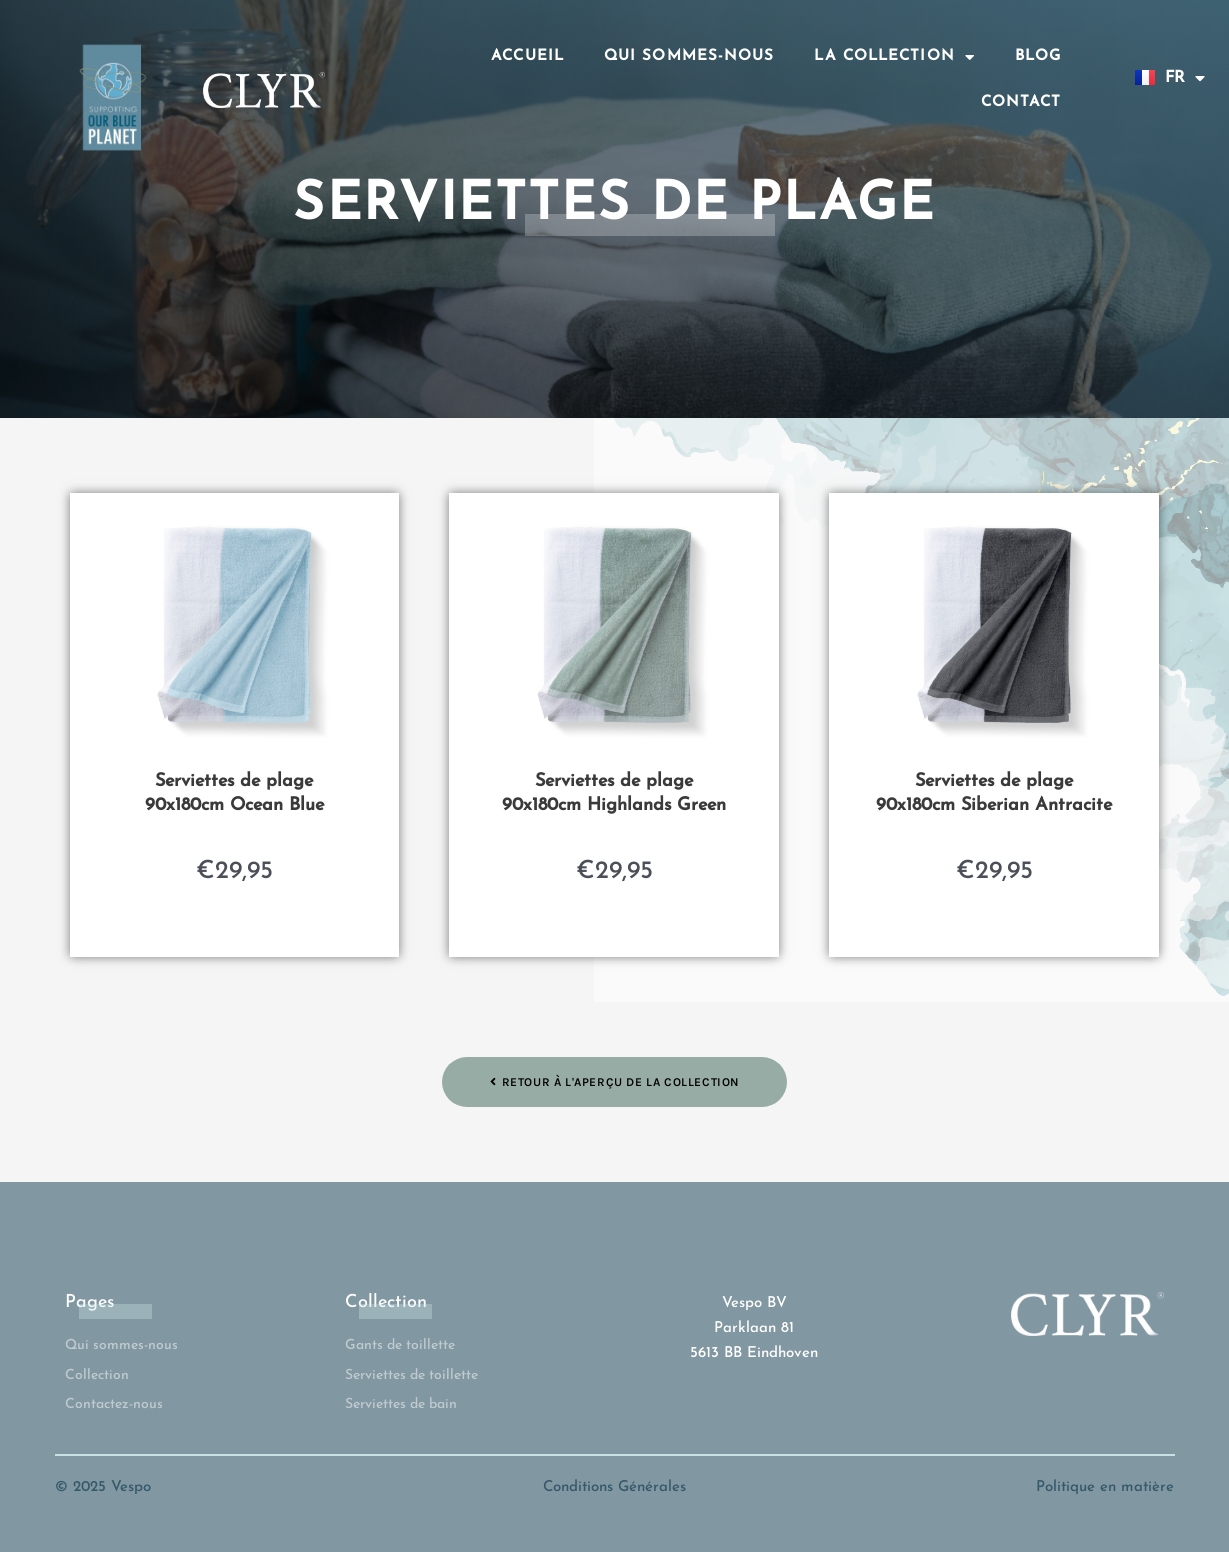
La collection (894, 57)
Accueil (527, 56)
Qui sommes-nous (689, 56)
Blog (1038, 56)
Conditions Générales (614, 1487)
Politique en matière (1105, 1487)
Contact (1021, 102)
